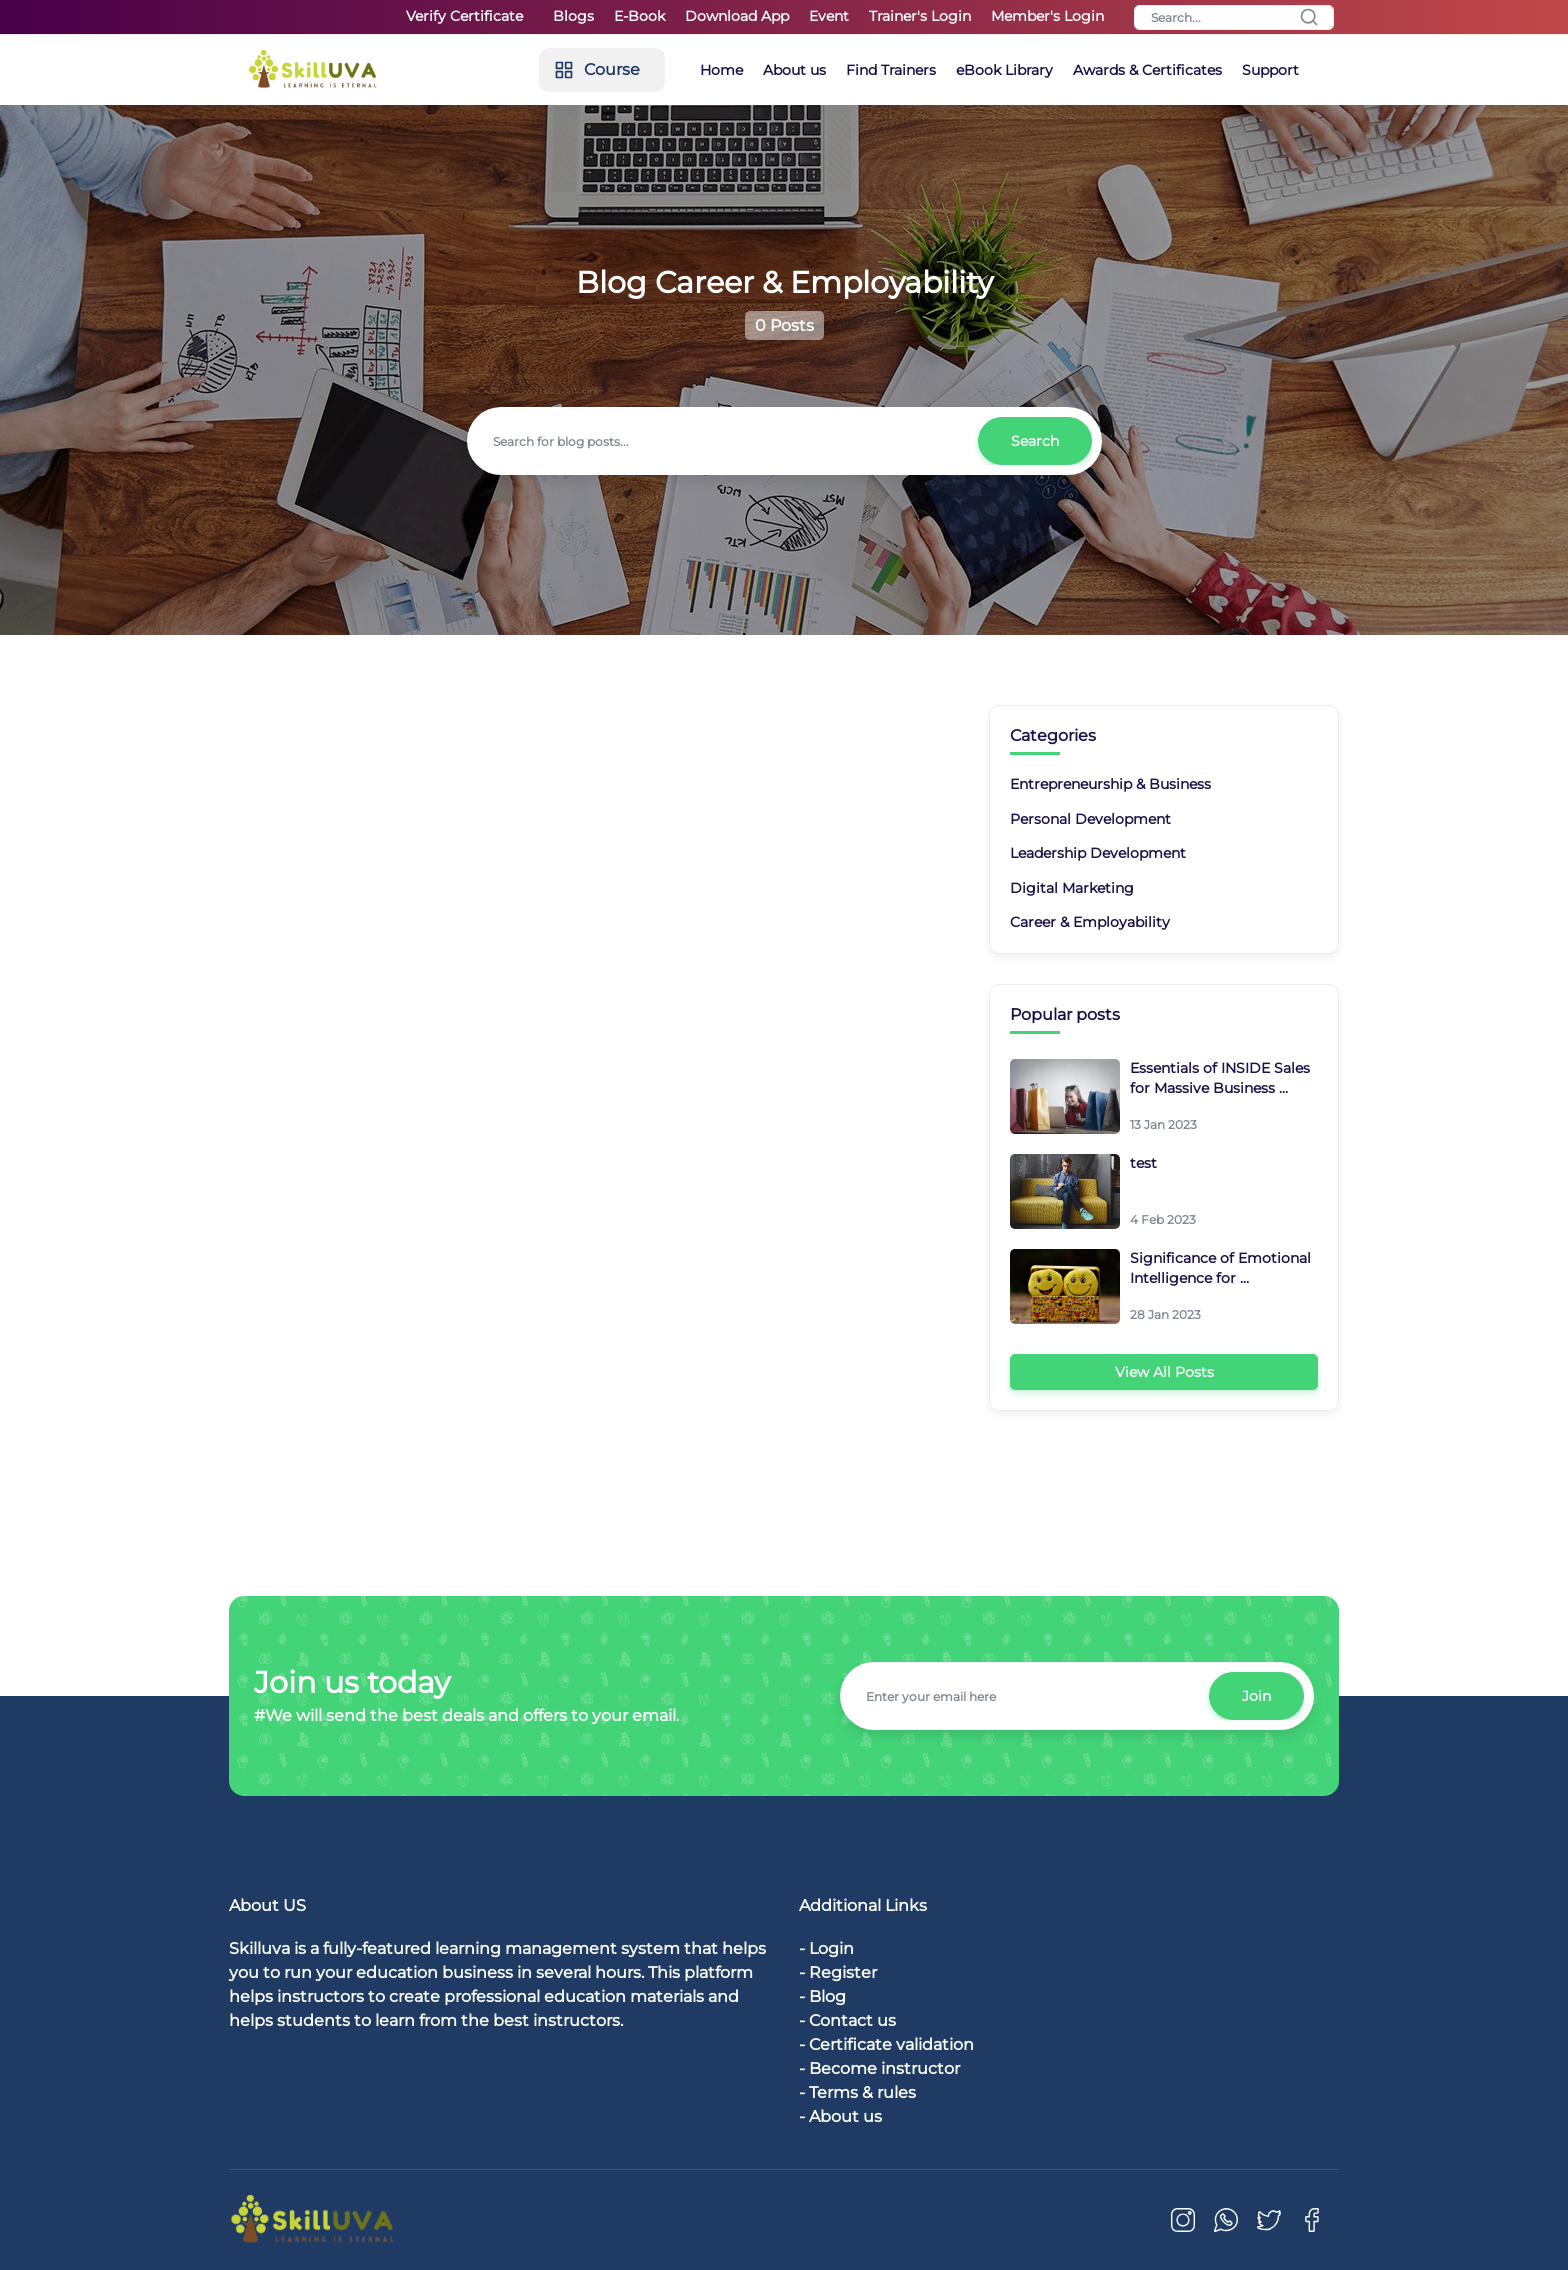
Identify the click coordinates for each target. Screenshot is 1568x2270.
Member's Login (1047, 16)
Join (1256, 1696)
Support (1270, 70)
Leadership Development (1098, 853)
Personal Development (1090, 819)
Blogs (573, 16)
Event (829, 16)
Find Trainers (891, 70)
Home (721, 70)
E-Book (639, 16)
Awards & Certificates (1147, 70)
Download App (737, 16)
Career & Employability (1090, 922)
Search (1035, 441)
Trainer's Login (920, 16)
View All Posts (1164, 1372)
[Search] (1234, 17)
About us (794, 70)
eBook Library (1004, 70)
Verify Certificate (464, 16)
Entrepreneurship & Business (1110, 784)
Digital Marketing (1072, 888)
